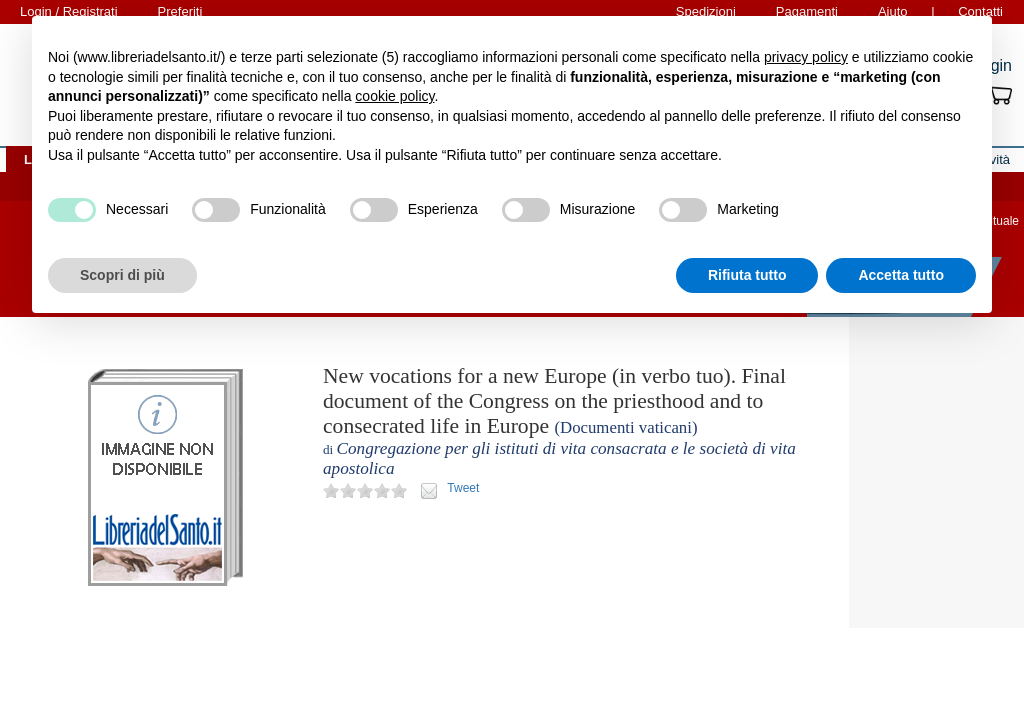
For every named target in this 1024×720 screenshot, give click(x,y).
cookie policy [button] (394, 96)
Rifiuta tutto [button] (747, 275)
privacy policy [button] (806, 57)
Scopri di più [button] (122, 275)
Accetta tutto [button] (901, 275)
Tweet (463, 488)
